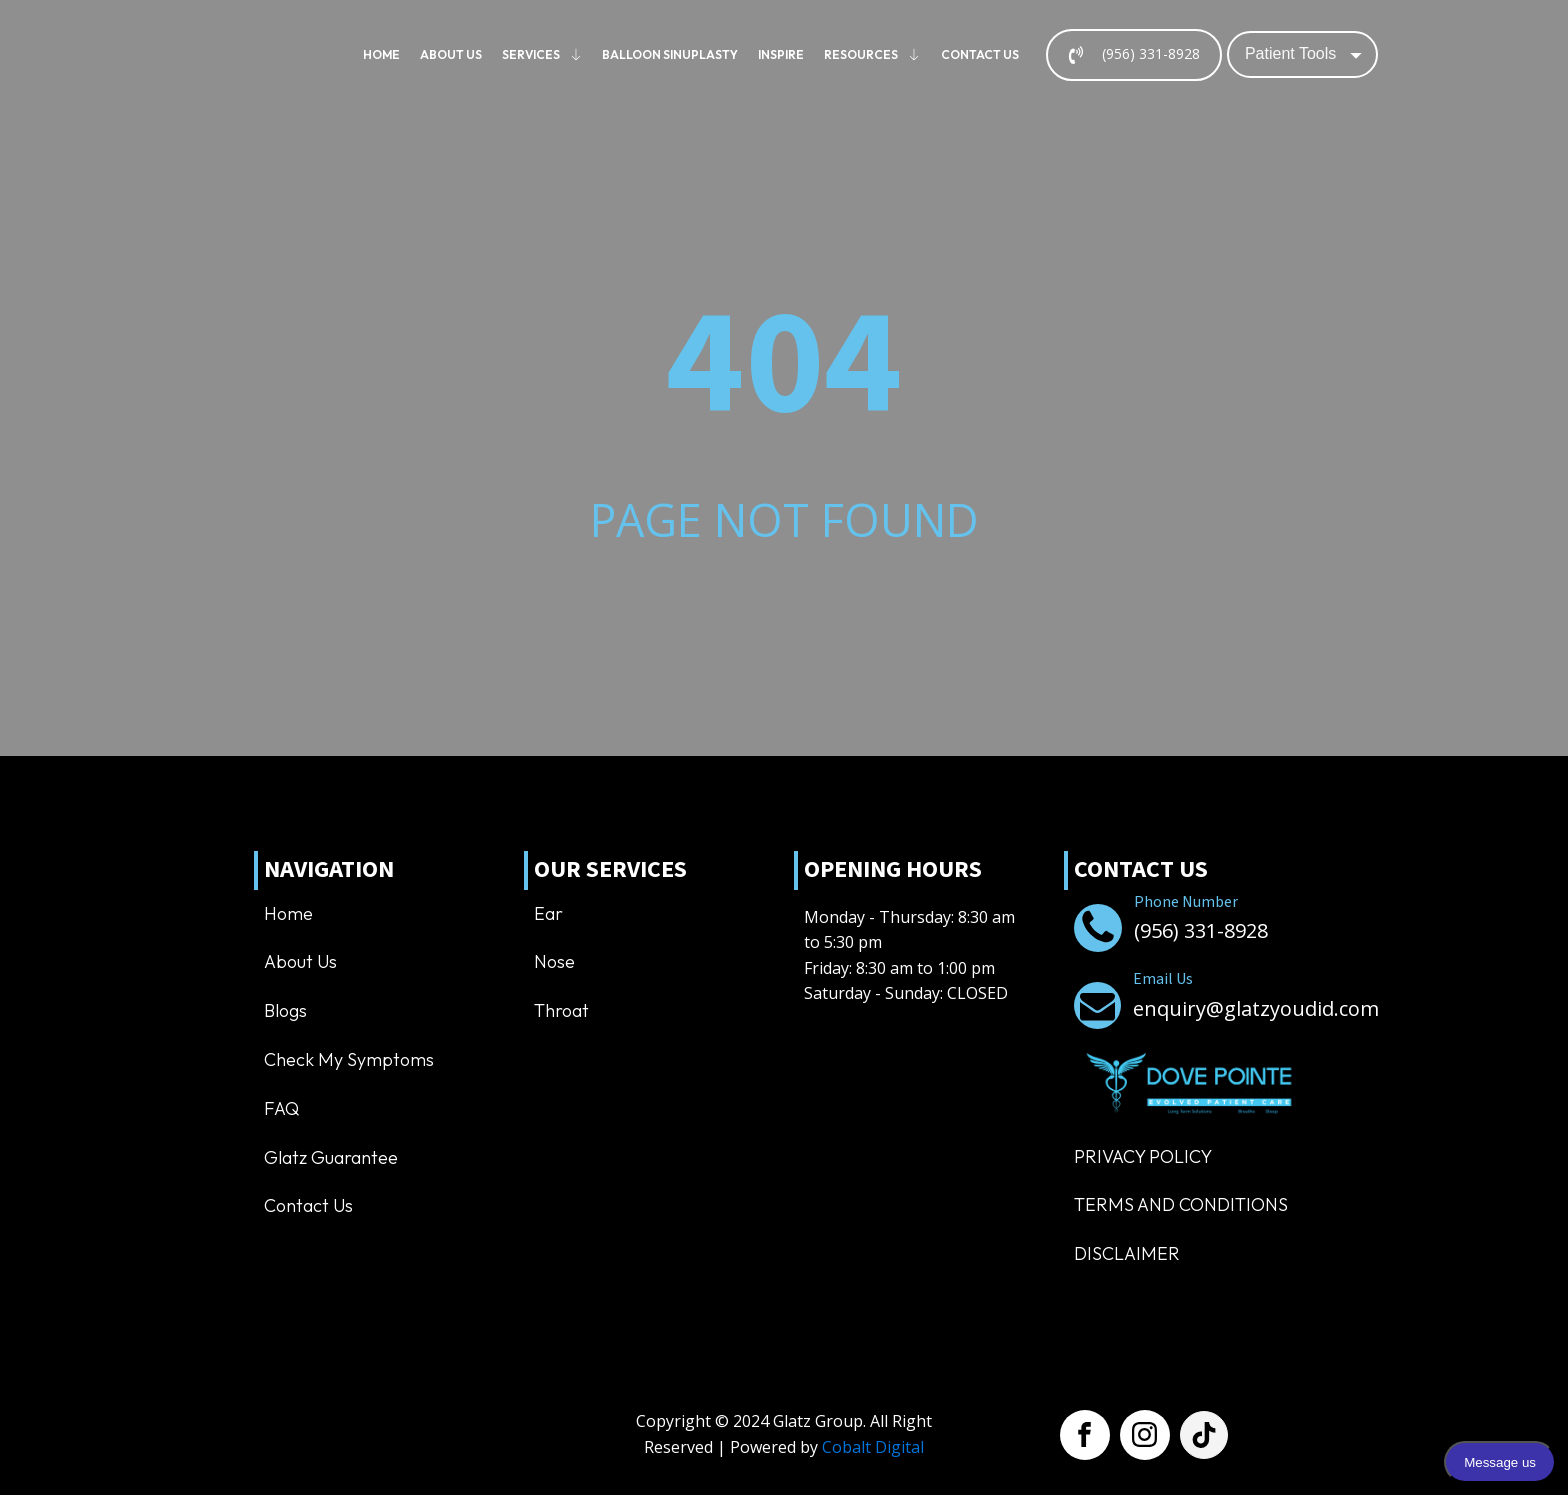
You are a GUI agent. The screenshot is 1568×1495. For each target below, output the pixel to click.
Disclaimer (1127, 1253)
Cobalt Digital (873, 1447)
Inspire (781, 54)
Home (381, 54)
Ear (548, 913)
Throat (561, 1010)
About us (451, 54)
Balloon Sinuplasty (670, 54)
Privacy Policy (1143, 1156)
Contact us (980, 54)
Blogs (285, 1010)
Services (542, 54)
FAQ (281, 1108)
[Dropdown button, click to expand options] (1302, 54)
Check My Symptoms (349, 1059)
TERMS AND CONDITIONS (1181, 1204)
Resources (872, 54)
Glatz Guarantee (331, 1157)
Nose (554, 961)
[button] (1134, 55)
